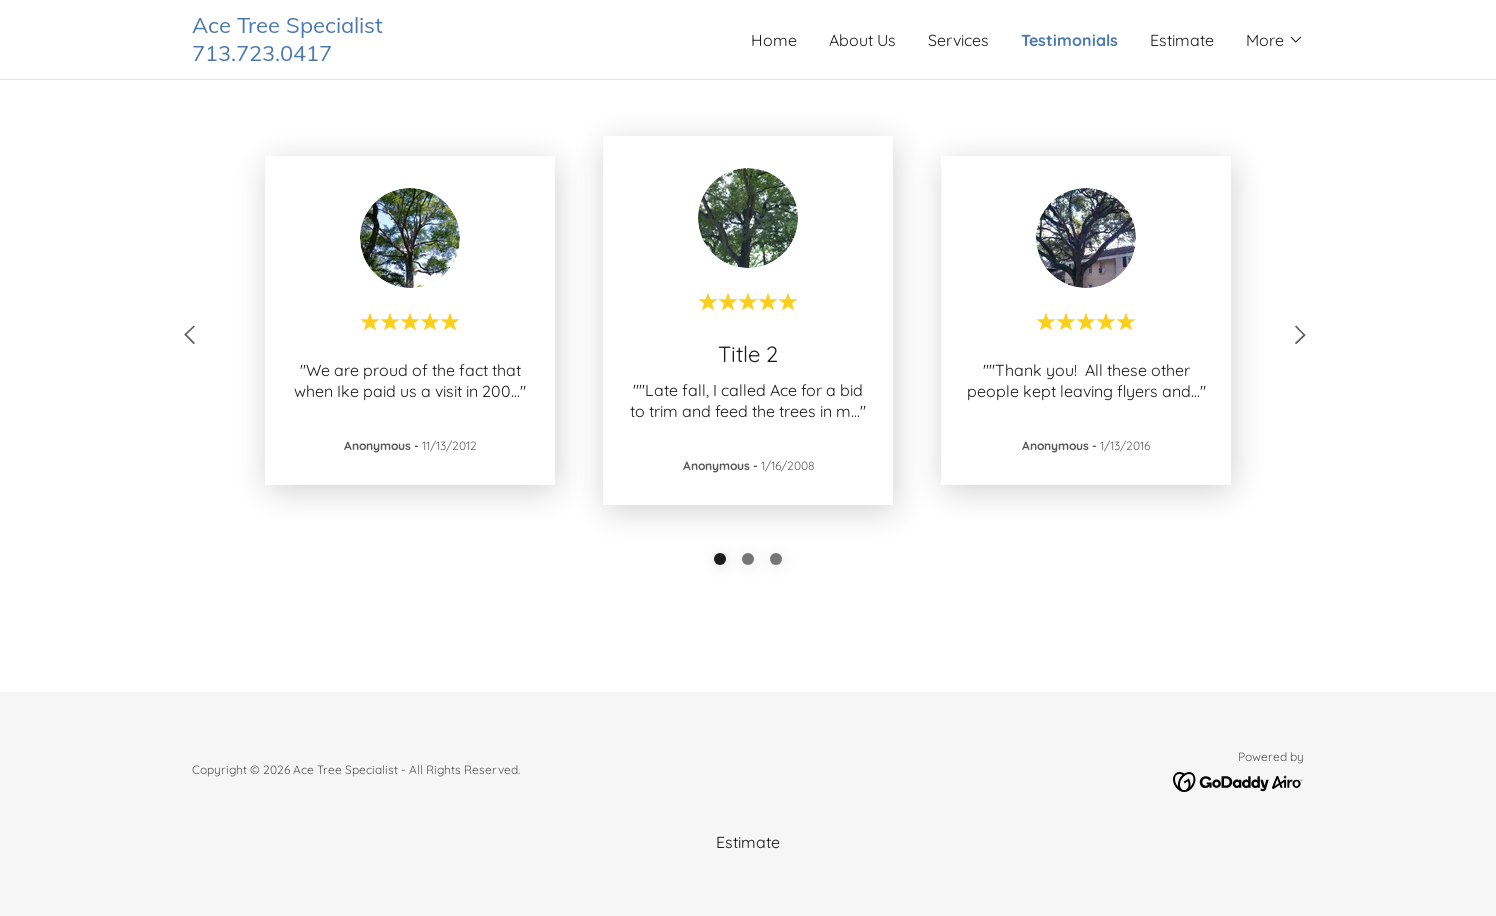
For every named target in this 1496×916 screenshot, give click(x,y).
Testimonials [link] (1069, 40)
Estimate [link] (1182, 40)
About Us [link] (862, 40)
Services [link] (958, 40)
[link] (470, 55)
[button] (1275, 40)
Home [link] (774, 40)
